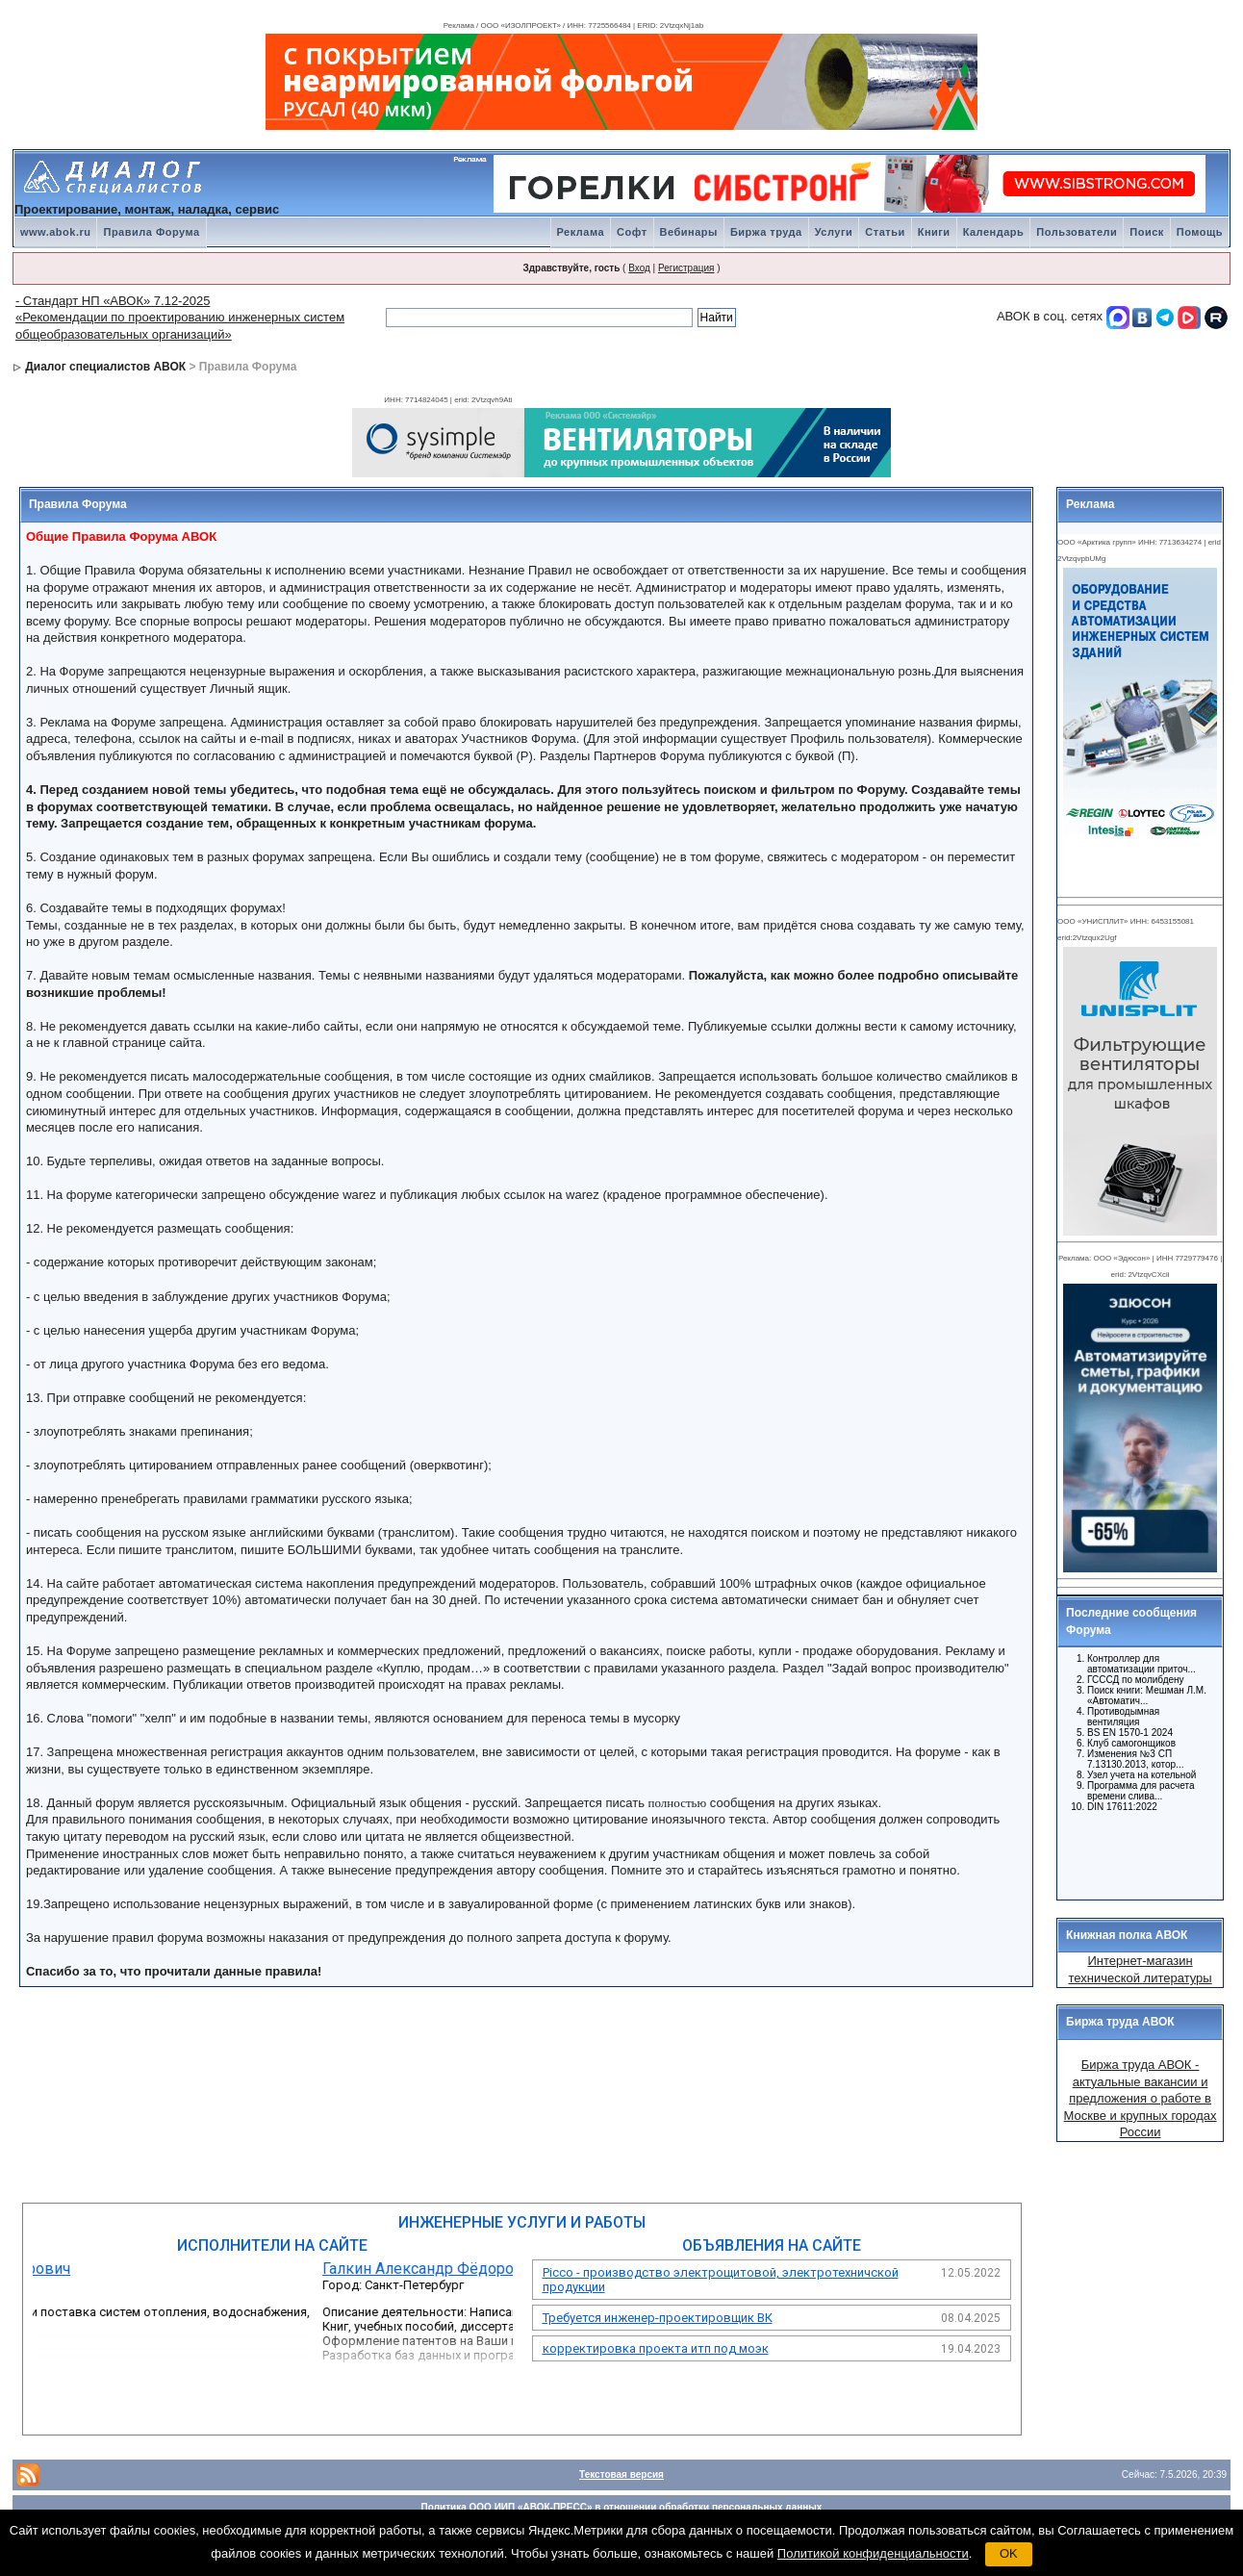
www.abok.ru (55, 232)
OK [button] (1009, 2553)
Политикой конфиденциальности (873, 2553)
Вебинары (689, 232)
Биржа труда (766, 232)
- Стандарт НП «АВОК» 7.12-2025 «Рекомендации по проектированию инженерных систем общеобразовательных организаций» (179, 317)
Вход (639, 268)
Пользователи (1076, 232)
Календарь (994, 232)
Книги (934, 232)
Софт (632, 232)
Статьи (884, 232)
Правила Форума (151, 232)
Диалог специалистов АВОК (105, 366)
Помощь (1200, 232)
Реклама (581, 232)
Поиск (1146, 232)
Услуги (834, 232)
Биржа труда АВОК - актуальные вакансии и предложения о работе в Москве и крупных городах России (1140, 2098)
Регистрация (686, 268)
